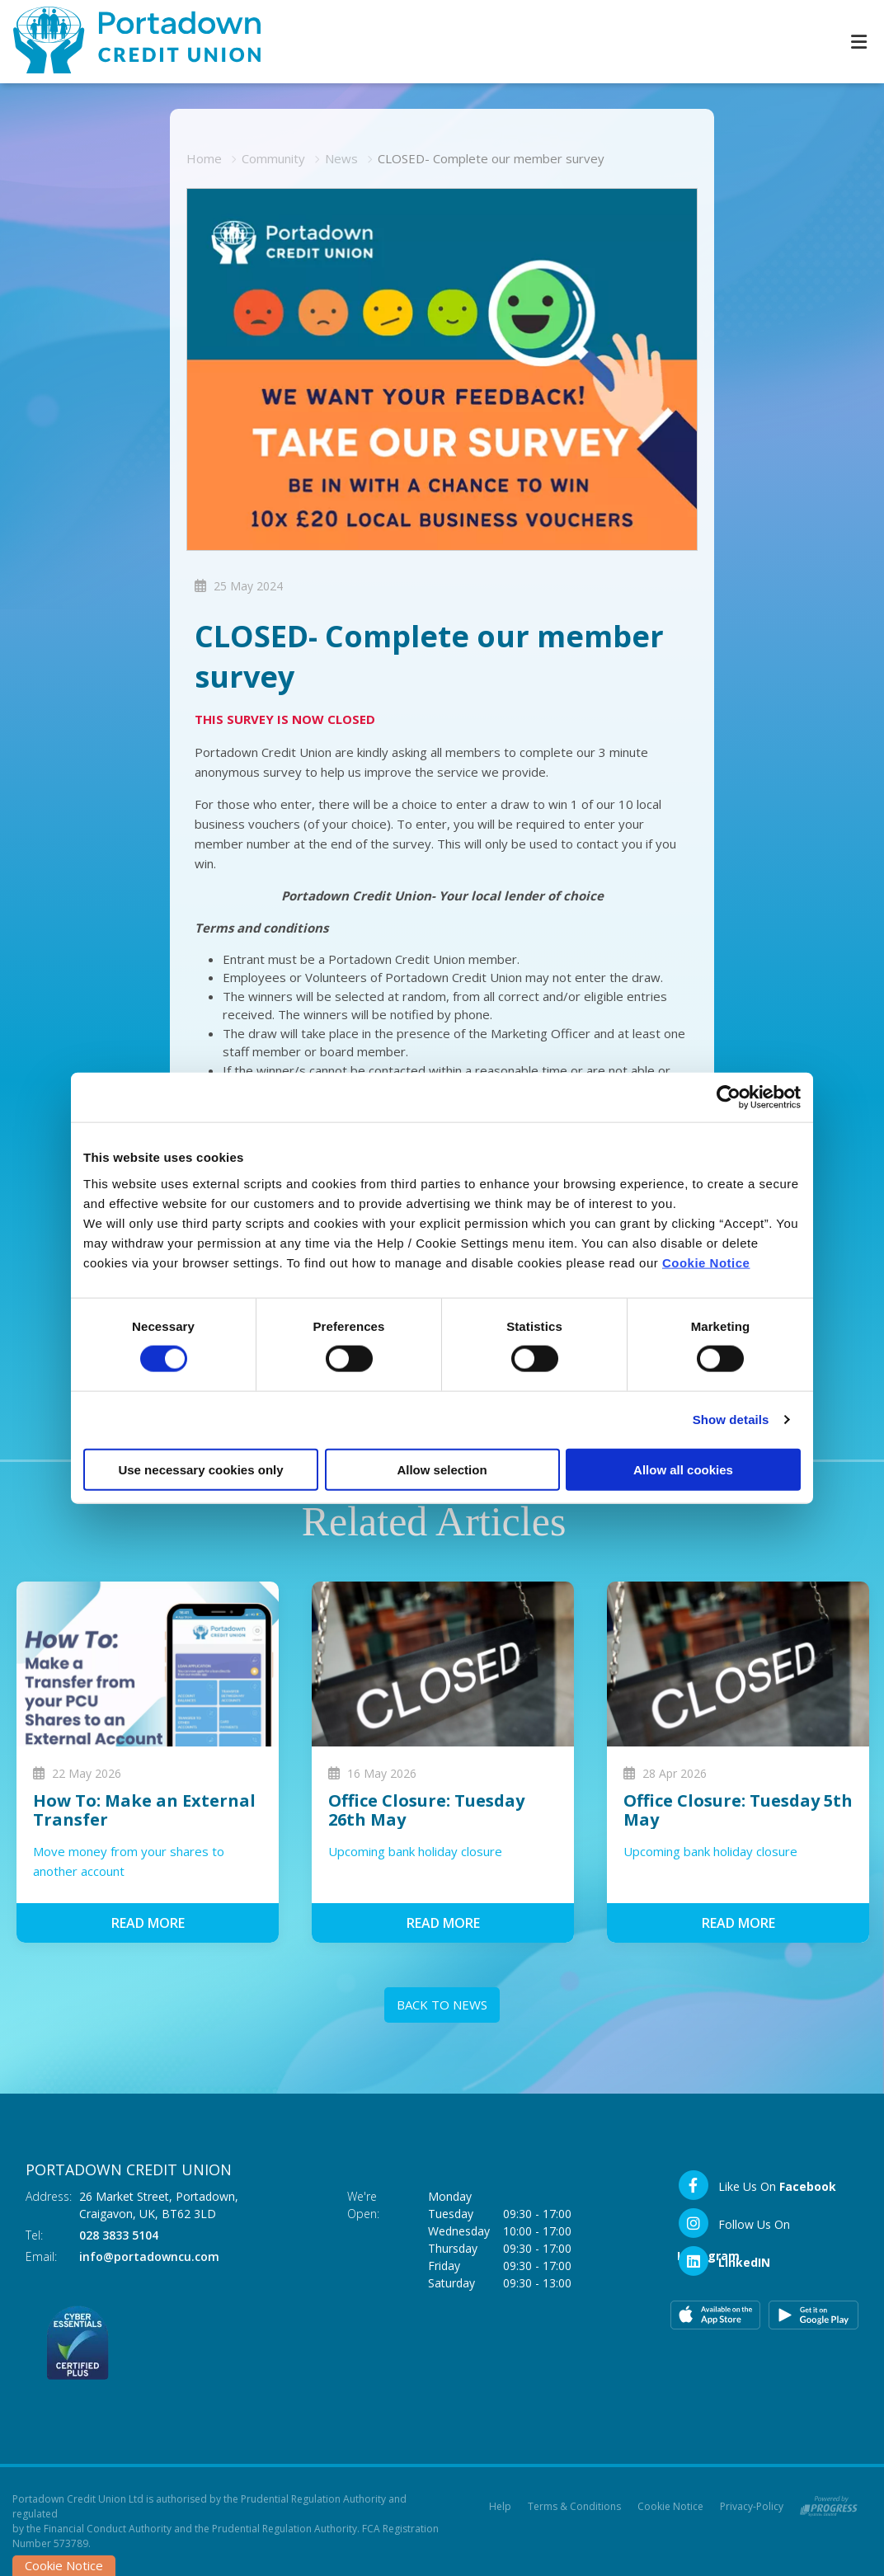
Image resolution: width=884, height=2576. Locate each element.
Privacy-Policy (751, 2506)
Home (204, 158)
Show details (731, 1420)
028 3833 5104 (118, 2235)
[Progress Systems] (829, 2503)
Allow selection (442, 1469)
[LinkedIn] (723, 2261)
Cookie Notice (706, 1262)
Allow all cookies (683, 1469)
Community (273, 158)
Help (500, 2506)
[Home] (123, 41)
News (341, 158)
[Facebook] (756, 2185)
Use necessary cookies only (200, 1469)
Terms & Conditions (574, 2506)
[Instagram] (765, 2223)
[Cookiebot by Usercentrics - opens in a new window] (728, 1097)
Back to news (442, 2004)
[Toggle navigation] (858, 41)
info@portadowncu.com (149, 2256)
